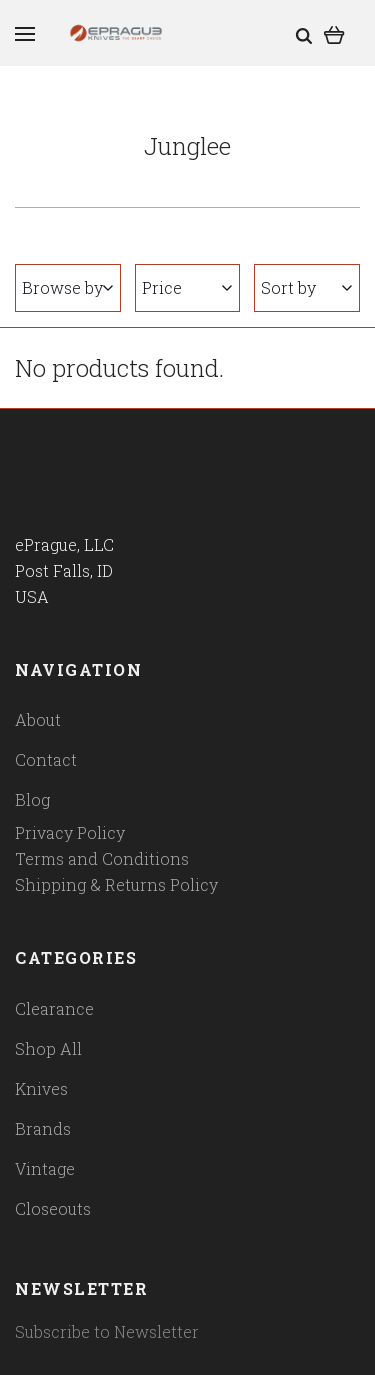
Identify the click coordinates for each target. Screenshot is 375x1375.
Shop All (48, 1048)
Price (187, 287)
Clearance (54, 1008)
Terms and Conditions (102, 858)
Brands (43, 1128)
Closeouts (53, 1208)
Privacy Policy (70, 832)
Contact (46, 759)
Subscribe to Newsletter (107, 1331)
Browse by (67, 287)
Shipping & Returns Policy (116, 884)
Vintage (45, 1168)
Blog (32, 799)
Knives (41, 1088)
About (38, 719)
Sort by (306, 287)
